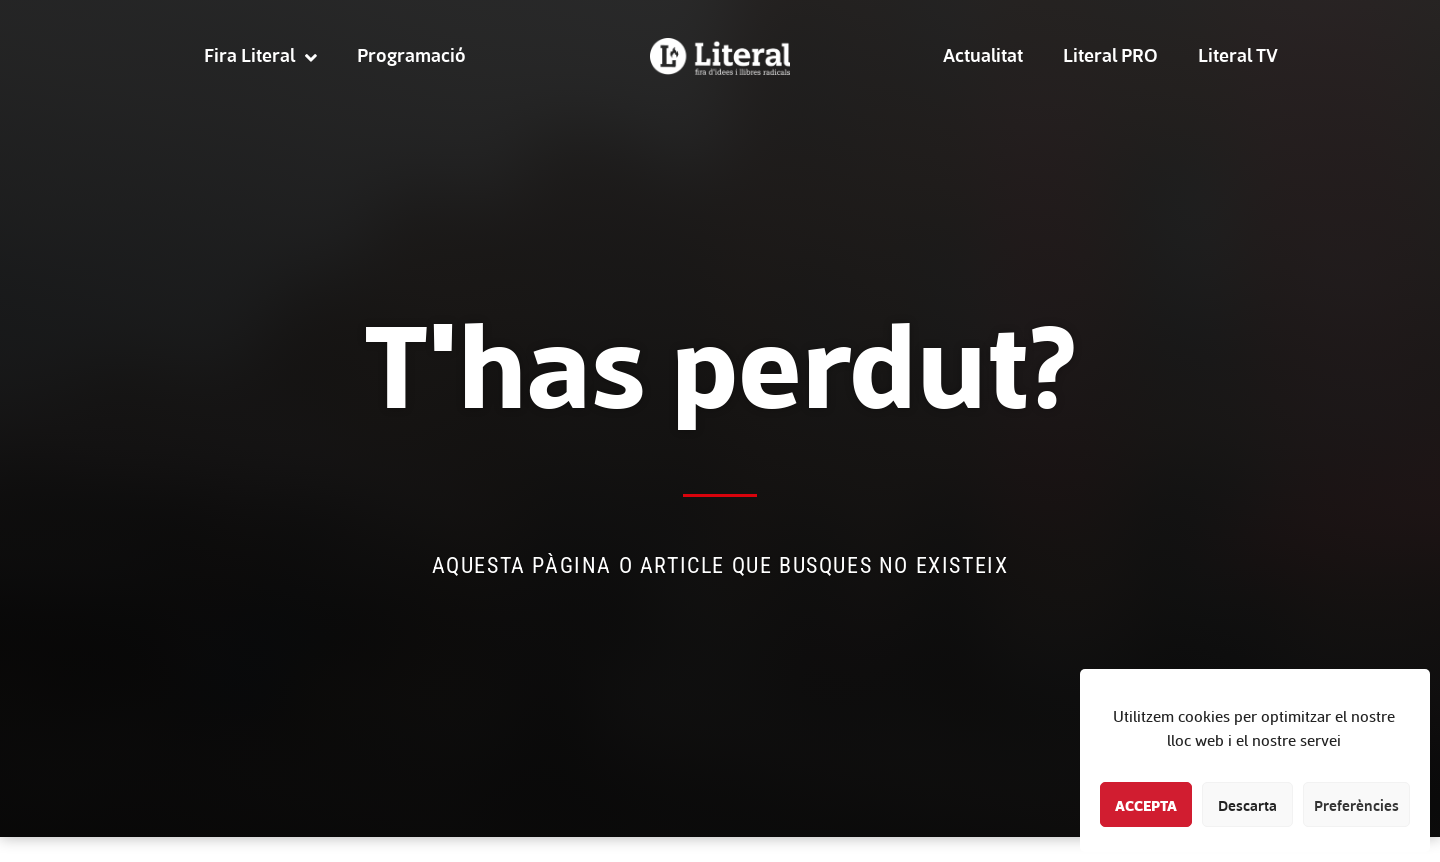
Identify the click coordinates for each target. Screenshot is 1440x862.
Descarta (1247, 805)
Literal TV (1238, 54)
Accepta (1146, 805)
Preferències (1356, 805)
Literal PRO (1110, 54)
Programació (411, 54)
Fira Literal (260, 55)
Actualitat (983, 54)
